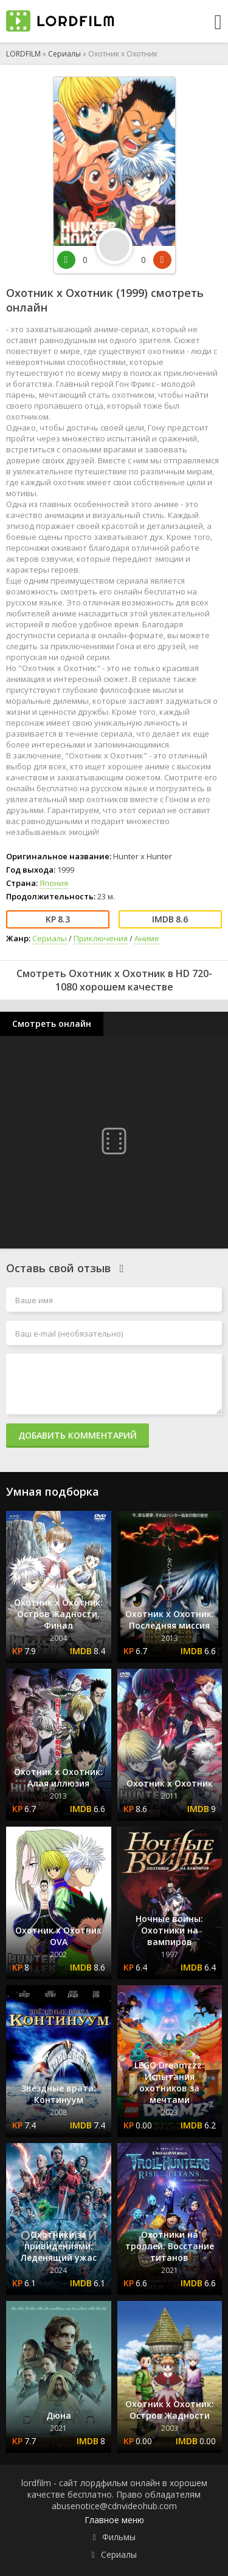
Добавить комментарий (77, 1435)
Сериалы (64, 54)
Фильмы (119, 2537)
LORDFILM (23, 54)
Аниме (146, 938)
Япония (54, 882)
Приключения (101, 938)
